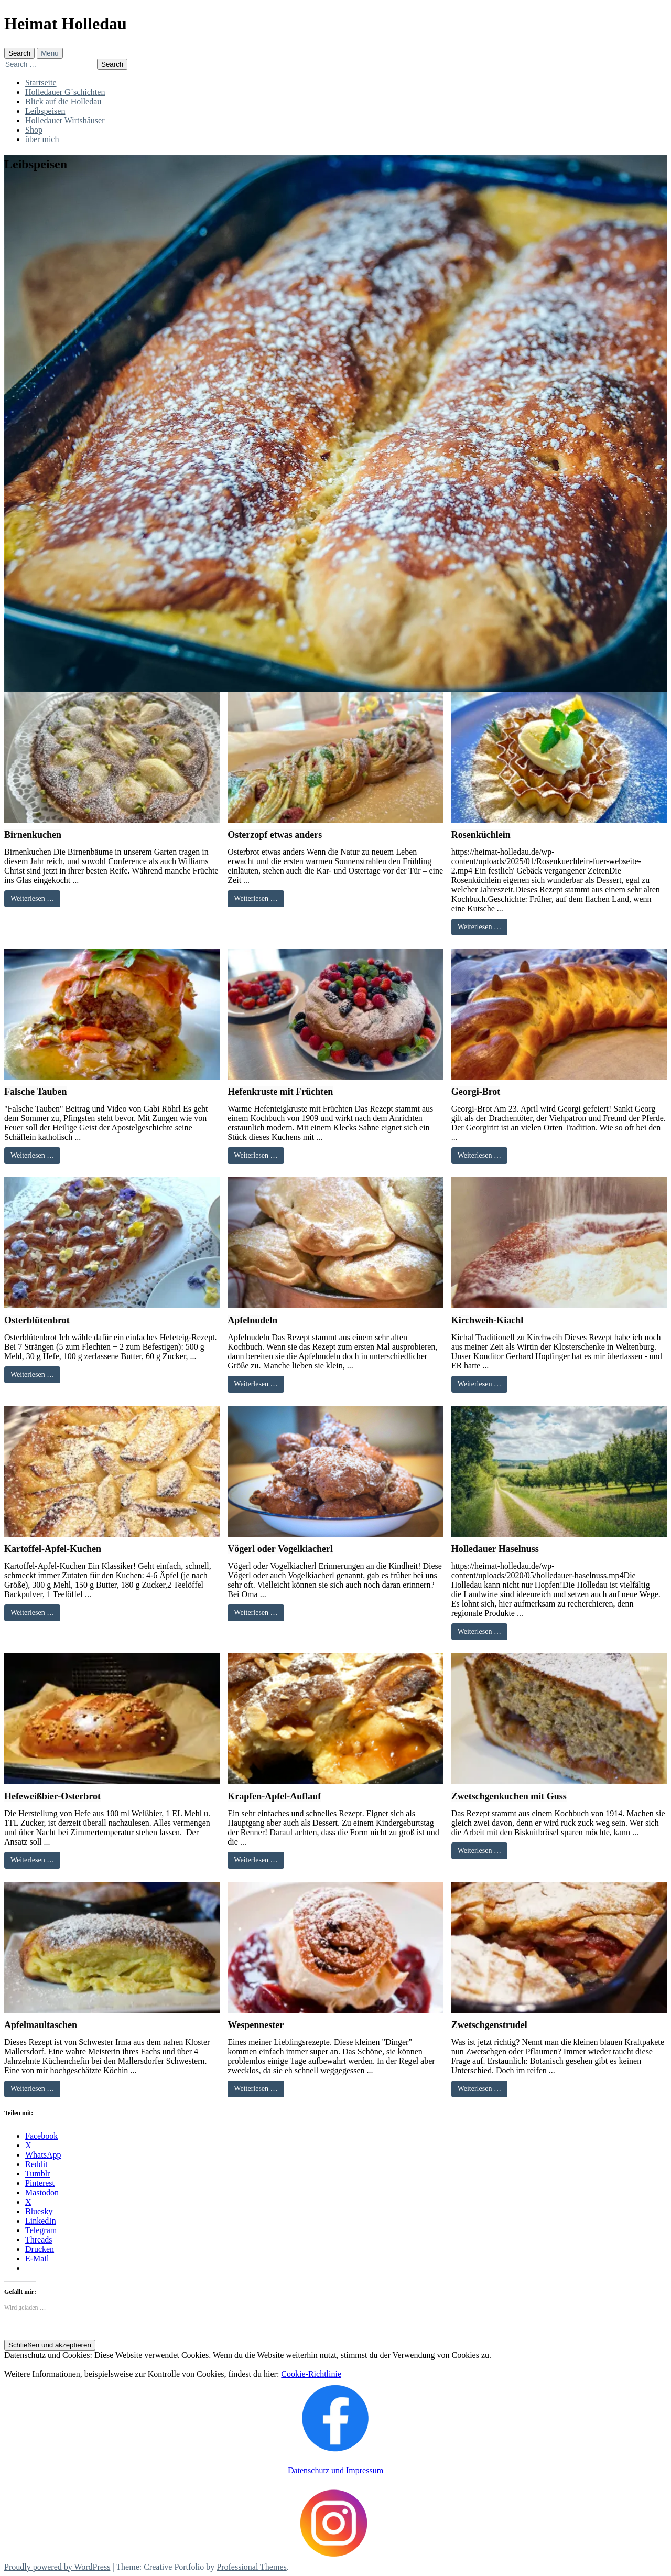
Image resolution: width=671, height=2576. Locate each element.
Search (19, 53)
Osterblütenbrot (37, 1320)
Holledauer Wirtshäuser (64, 120)
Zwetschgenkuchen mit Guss (509, 1796)
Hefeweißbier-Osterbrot (52, 1796)
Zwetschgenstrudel (489, 2025)
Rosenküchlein (481, 834)
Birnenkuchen (32, 834)
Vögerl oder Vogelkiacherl (280, 1549)
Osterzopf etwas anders (275, 834)
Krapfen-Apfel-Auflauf (274, 1796)
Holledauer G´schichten (65, 92)
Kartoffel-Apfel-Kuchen (52, 1549)
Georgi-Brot (476, 1091)
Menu (49, 53)
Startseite (41, 82)
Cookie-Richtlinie (311, 2373)
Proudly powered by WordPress (57, 2566)
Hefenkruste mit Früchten (280, 1091)
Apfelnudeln (252, 1320)
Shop (33, 129)
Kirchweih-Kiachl (487, 1320)
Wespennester (256, 2025)
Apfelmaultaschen (40, 2025)
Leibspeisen (45, 110)
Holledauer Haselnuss (495, 1549)
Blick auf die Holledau (63, 101)
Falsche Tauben (35, 1091)
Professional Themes (251, 2566)
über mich (42, 139)
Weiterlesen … (32, 898)
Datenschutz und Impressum (335, 2470)
